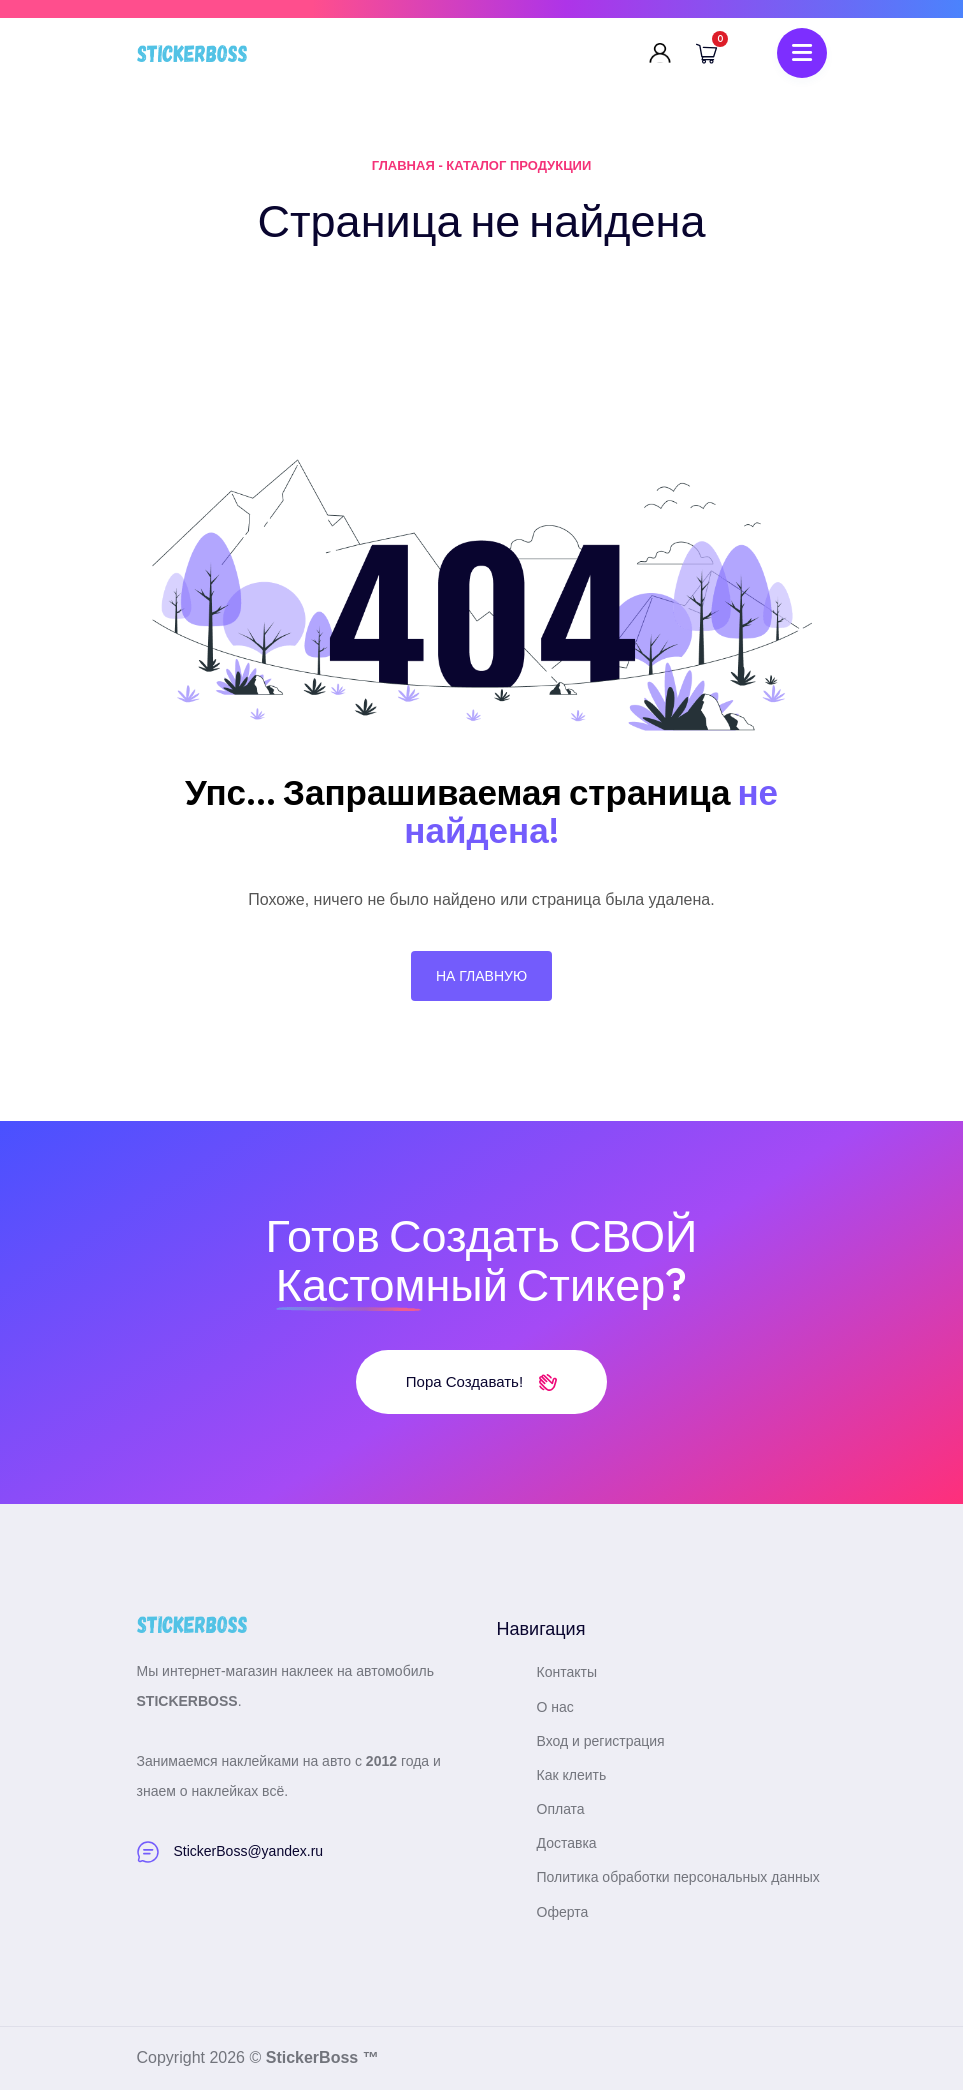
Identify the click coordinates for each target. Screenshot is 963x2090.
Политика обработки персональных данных (678, 1877)
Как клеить (572, 1775)
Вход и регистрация (601, 1741)
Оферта (563, 1912)
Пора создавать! (481, 1381)
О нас (555, 1707)
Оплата (561, 1809)
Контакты (567, 1672)
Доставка (567, 1843)
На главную (481, 976)
